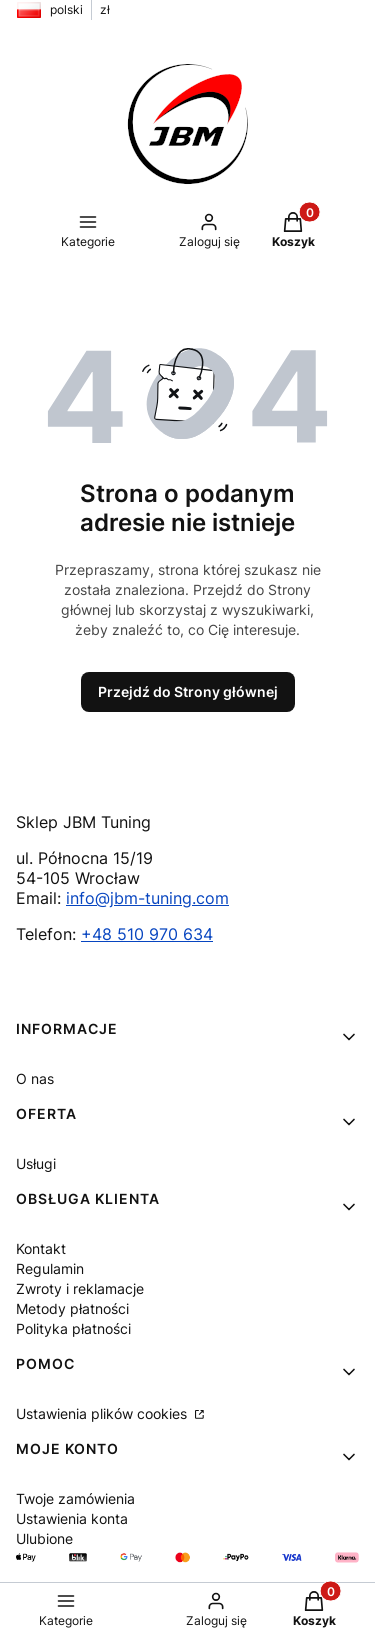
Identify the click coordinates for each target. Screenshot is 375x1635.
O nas (35, 1078)
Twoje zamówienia (75, 1498)
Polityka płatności (73, 1328)
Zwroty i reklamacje (80, 1288)
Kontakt (41, 1248)
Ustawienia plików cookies (103, 1413)
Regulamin (50, 1268)
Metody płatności (72, 1308)
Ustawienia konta (72, 1518)
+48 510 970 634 (147, 934)
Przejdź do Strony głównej (188, 691)
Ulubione (44, 1538)
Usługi (36, 1163)
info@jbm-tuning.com (147, 898)
